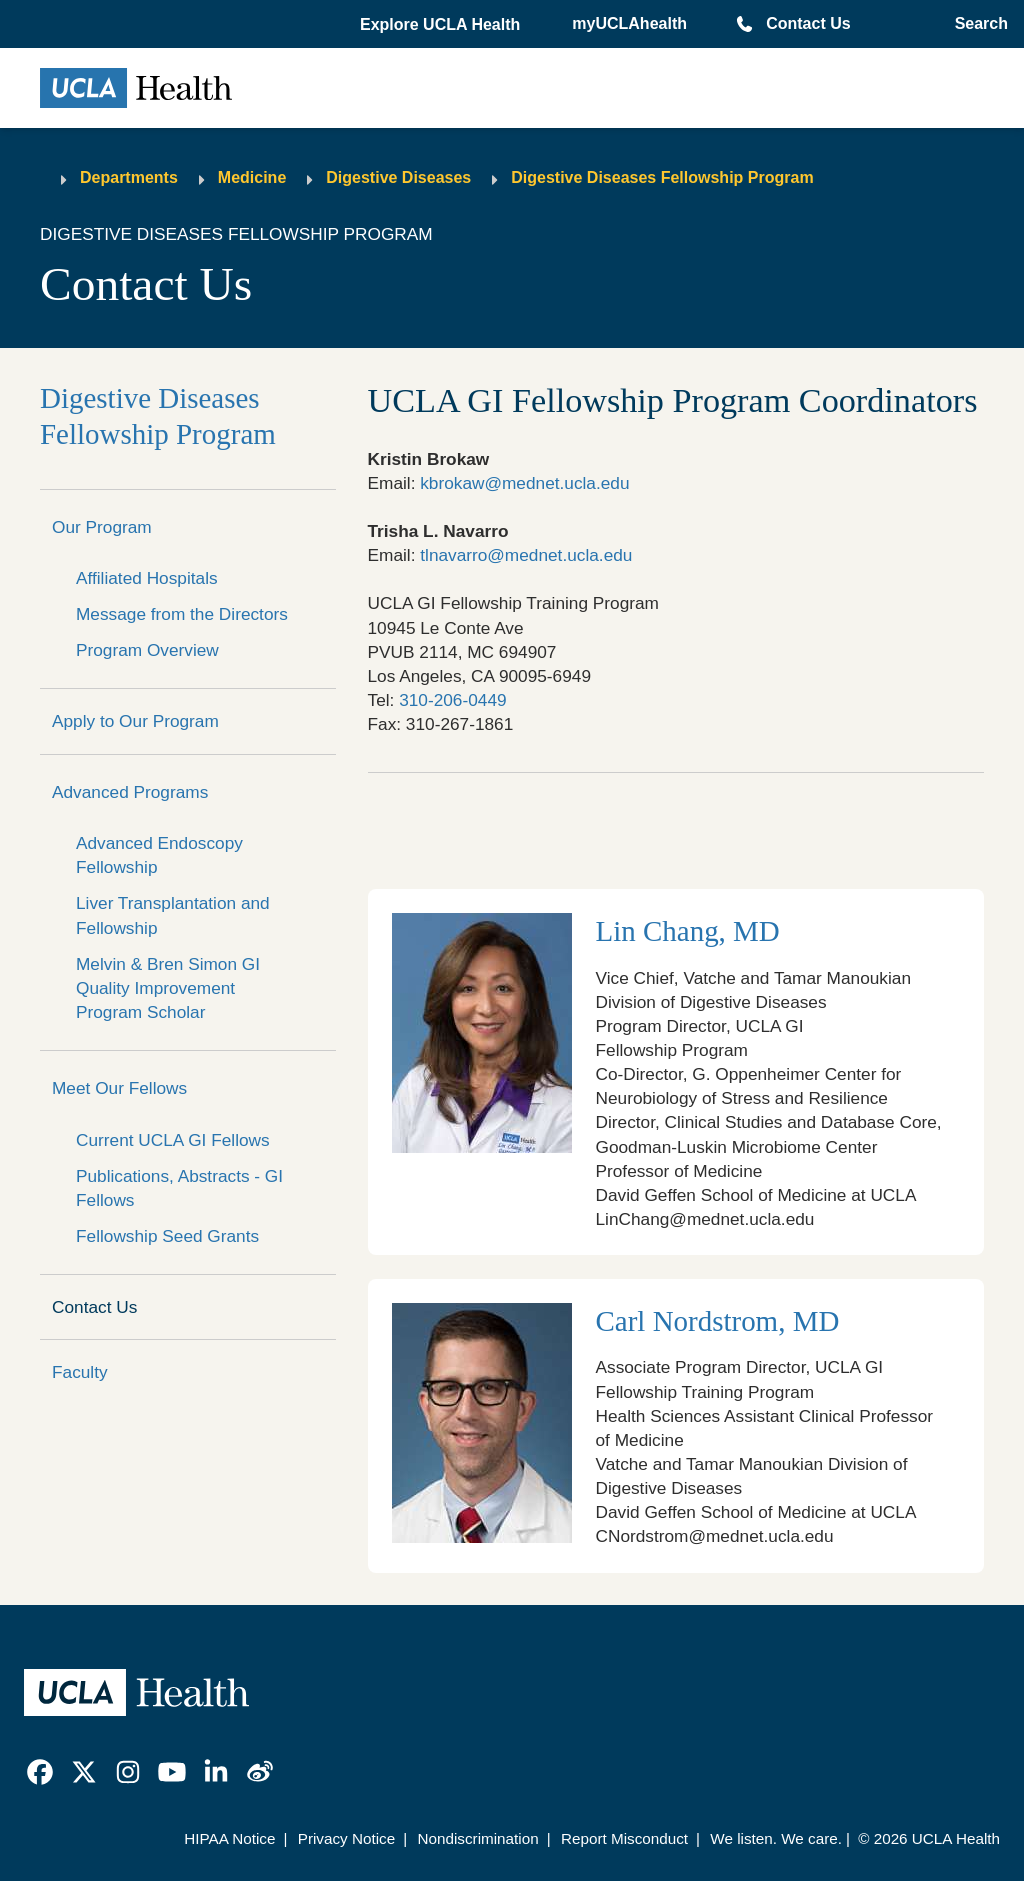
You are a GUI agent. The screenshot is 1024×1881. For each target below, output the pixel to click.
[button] (442, 25)
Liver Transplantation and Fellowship (173, 915)
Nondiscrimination (477, 1838)
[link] (40, 1772)
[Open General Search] (977, 24)
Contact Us (808, 23)
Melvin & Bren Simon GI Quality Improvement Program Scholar (168, 988)
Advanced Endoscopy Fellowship (159, 855)
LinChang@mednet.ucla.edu (705, 1219)
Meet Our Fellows (119, 1088)
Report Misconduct (624, 1838)
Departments (129, 177)
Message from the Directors (182, 614)
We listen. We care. (776, 1838)
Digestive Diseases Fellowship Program (662, 177)
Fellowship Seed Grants (167, 1236)
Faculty (80, 1372)
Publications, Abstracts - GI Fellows (179, 1188)
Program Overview (147, 650)
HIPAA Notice (229, 1838)
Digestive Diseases (398, 177)
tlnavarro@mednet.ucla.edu (526, 555)
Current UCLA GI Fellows (173, 1140)
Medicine (252, 177)
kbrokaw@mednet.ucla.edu (524, 483)
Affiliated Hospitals (147, 578)
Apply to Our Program (135, 721)
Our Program (102, 527)
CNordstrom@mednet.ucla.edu (715, 1536)
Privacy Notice (346, 1838)
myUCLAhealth (629, 23)
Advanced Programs (130, 792)
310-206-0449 (452, 700)
